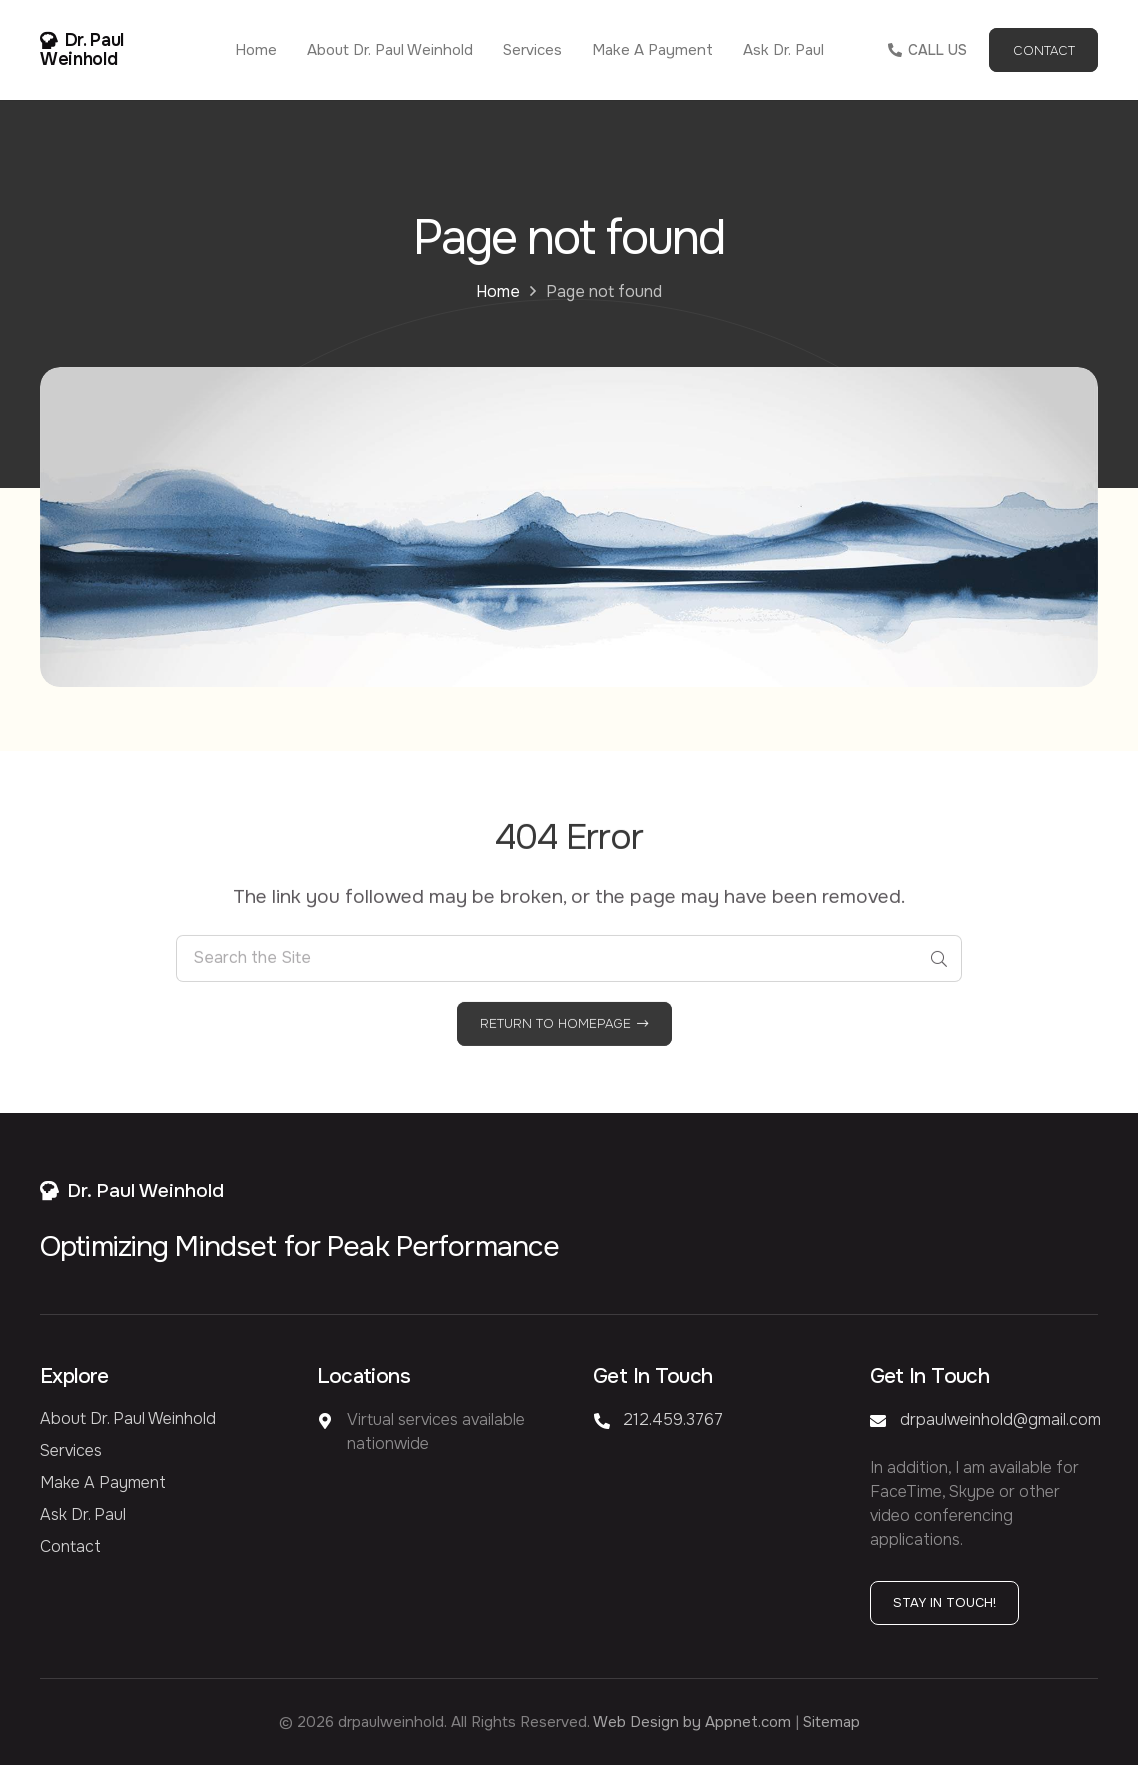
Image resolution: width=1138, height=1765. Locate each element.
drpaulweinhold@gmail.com (1000, 1419)
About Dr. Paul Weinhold (128, 1418)
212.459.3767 (673, 1419)
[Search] (938, 978)
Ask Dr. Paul (83, 1514)
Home (498, 291)
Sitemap (831, 1722)
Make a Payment (103, 1482)
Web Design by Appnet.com (692, 1722)
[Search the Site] (569, 978)
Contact (70, 1546)
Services (71, 1450)
